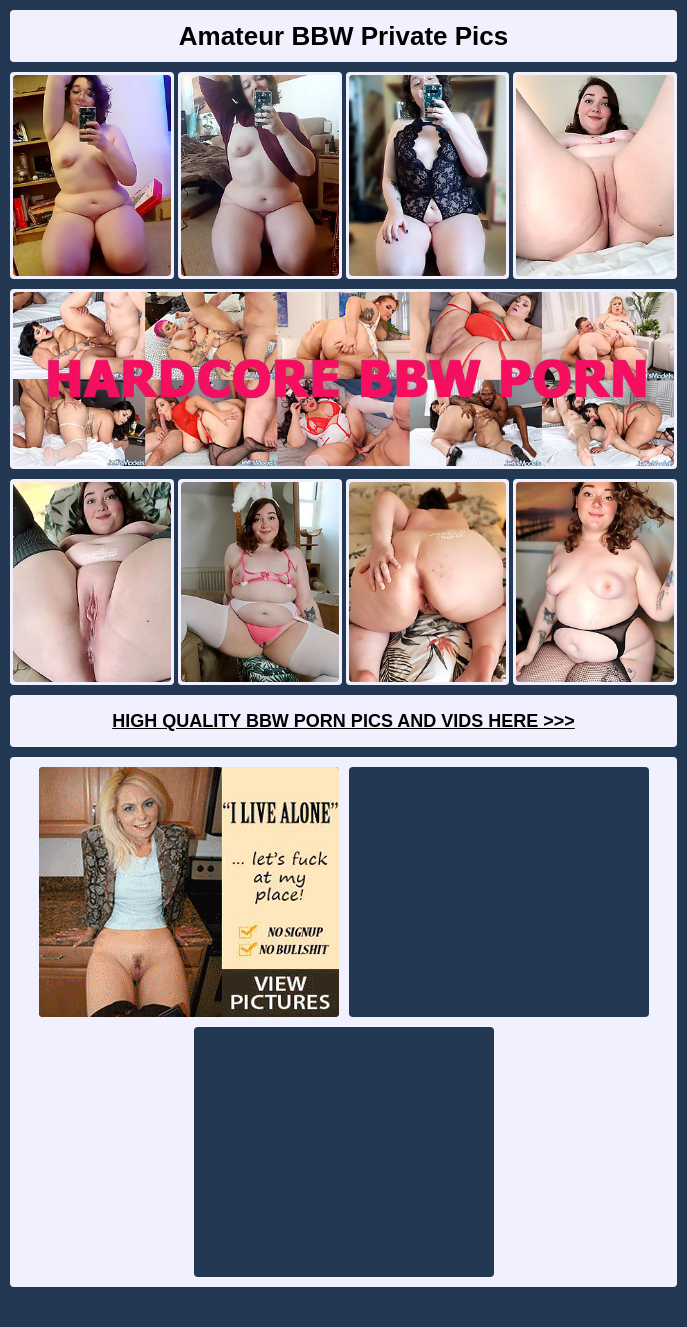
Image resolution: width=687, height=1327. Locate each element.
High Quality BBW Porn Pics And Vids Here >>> (343, 721)
